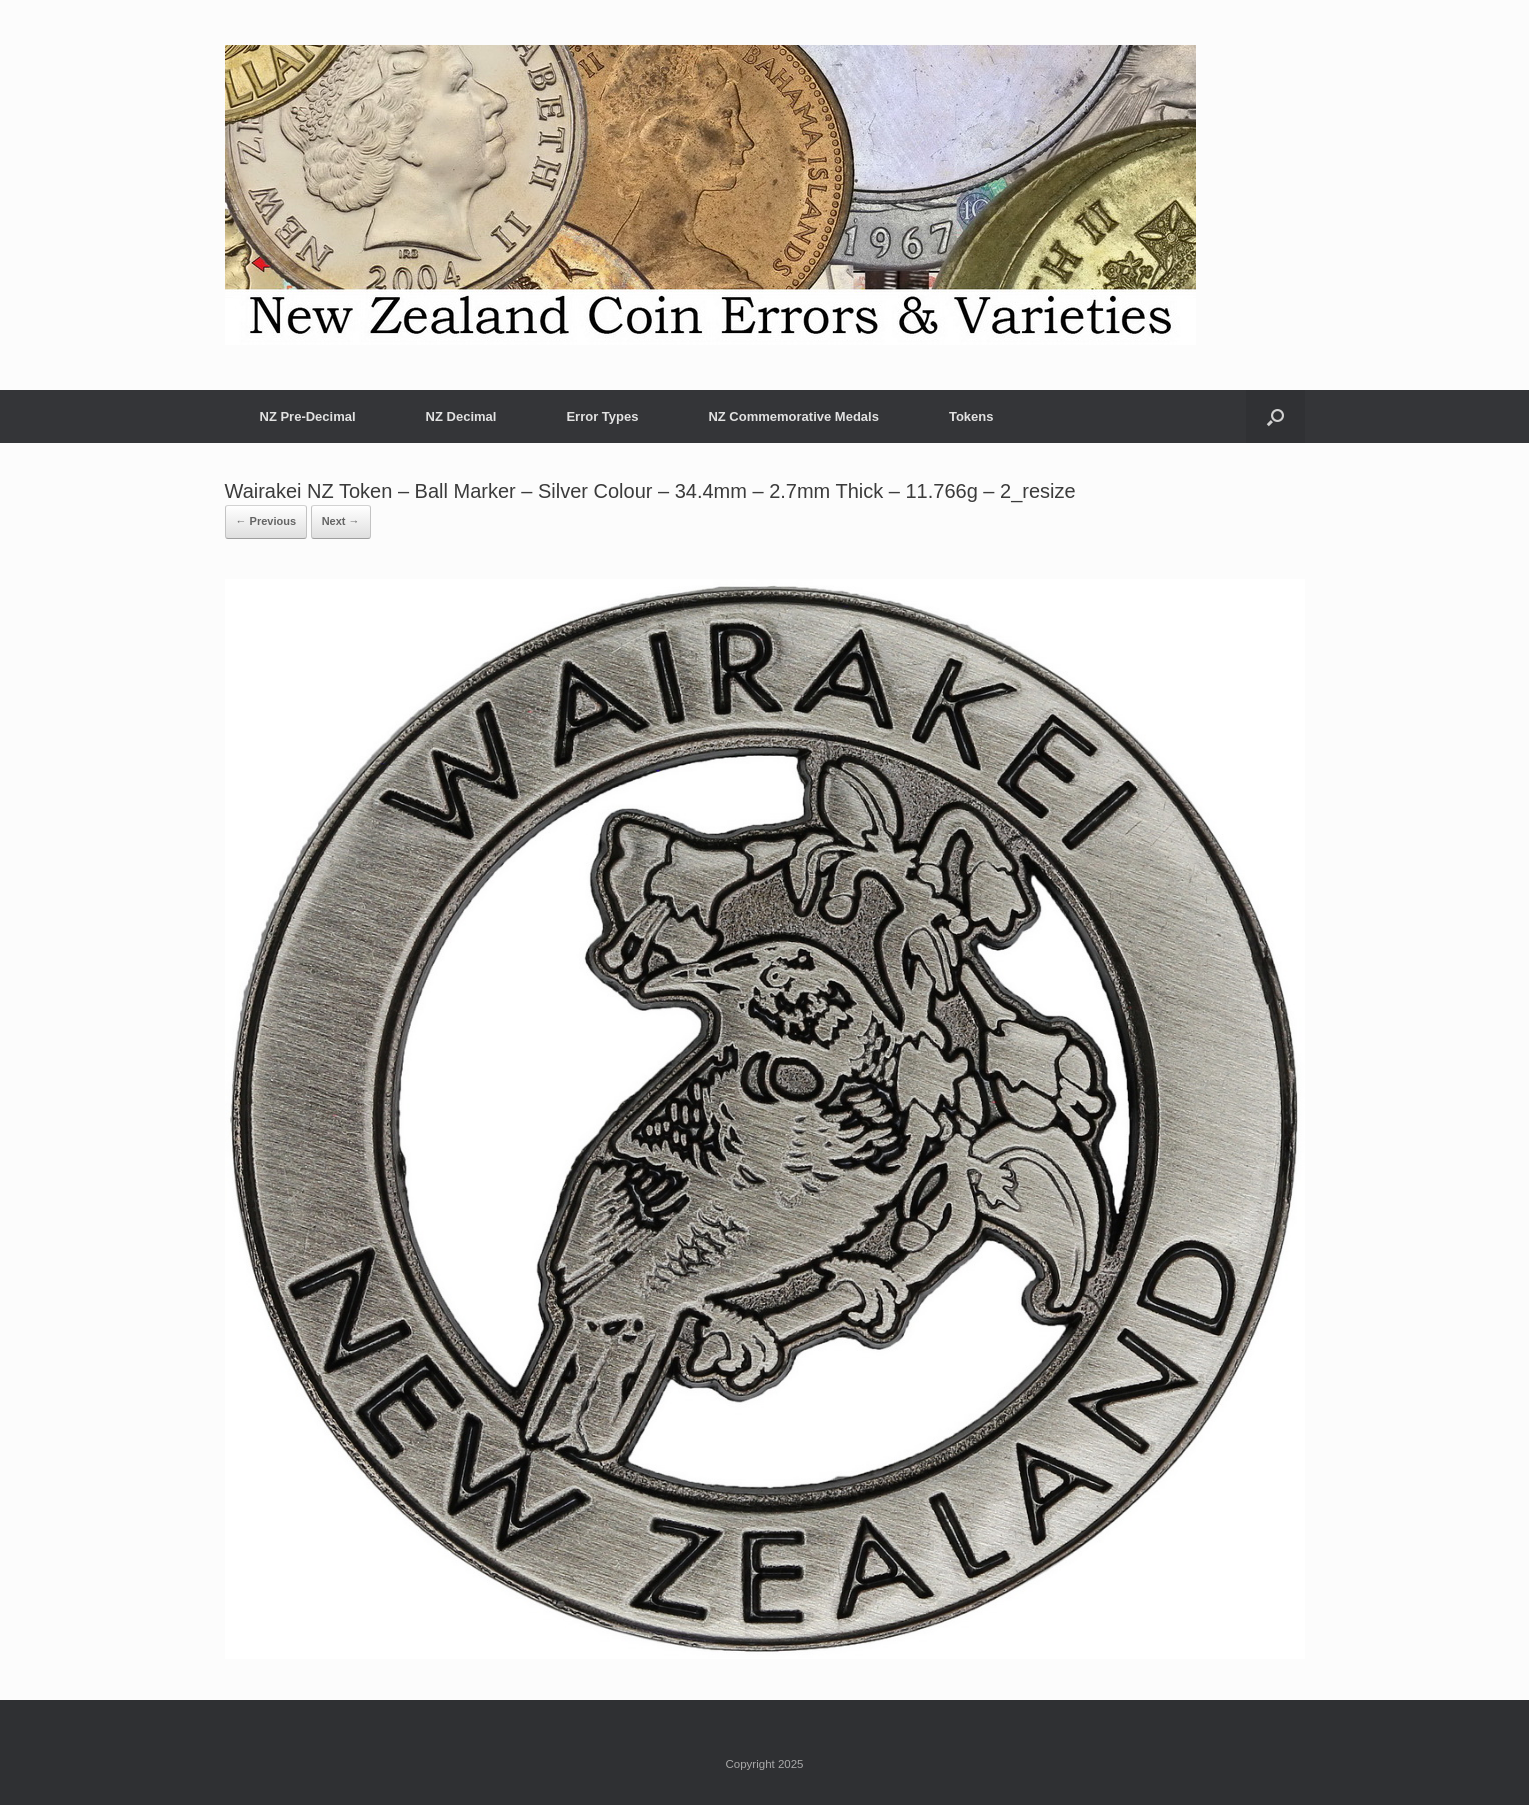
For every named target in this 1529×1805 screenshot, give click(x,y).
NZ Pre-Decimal (308, 416)
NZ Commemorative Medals (793, 416)
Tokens (971, 416)
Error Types (602, 416)
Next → (341, 521)
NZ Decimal (461, 416)
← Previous (266, 521)
